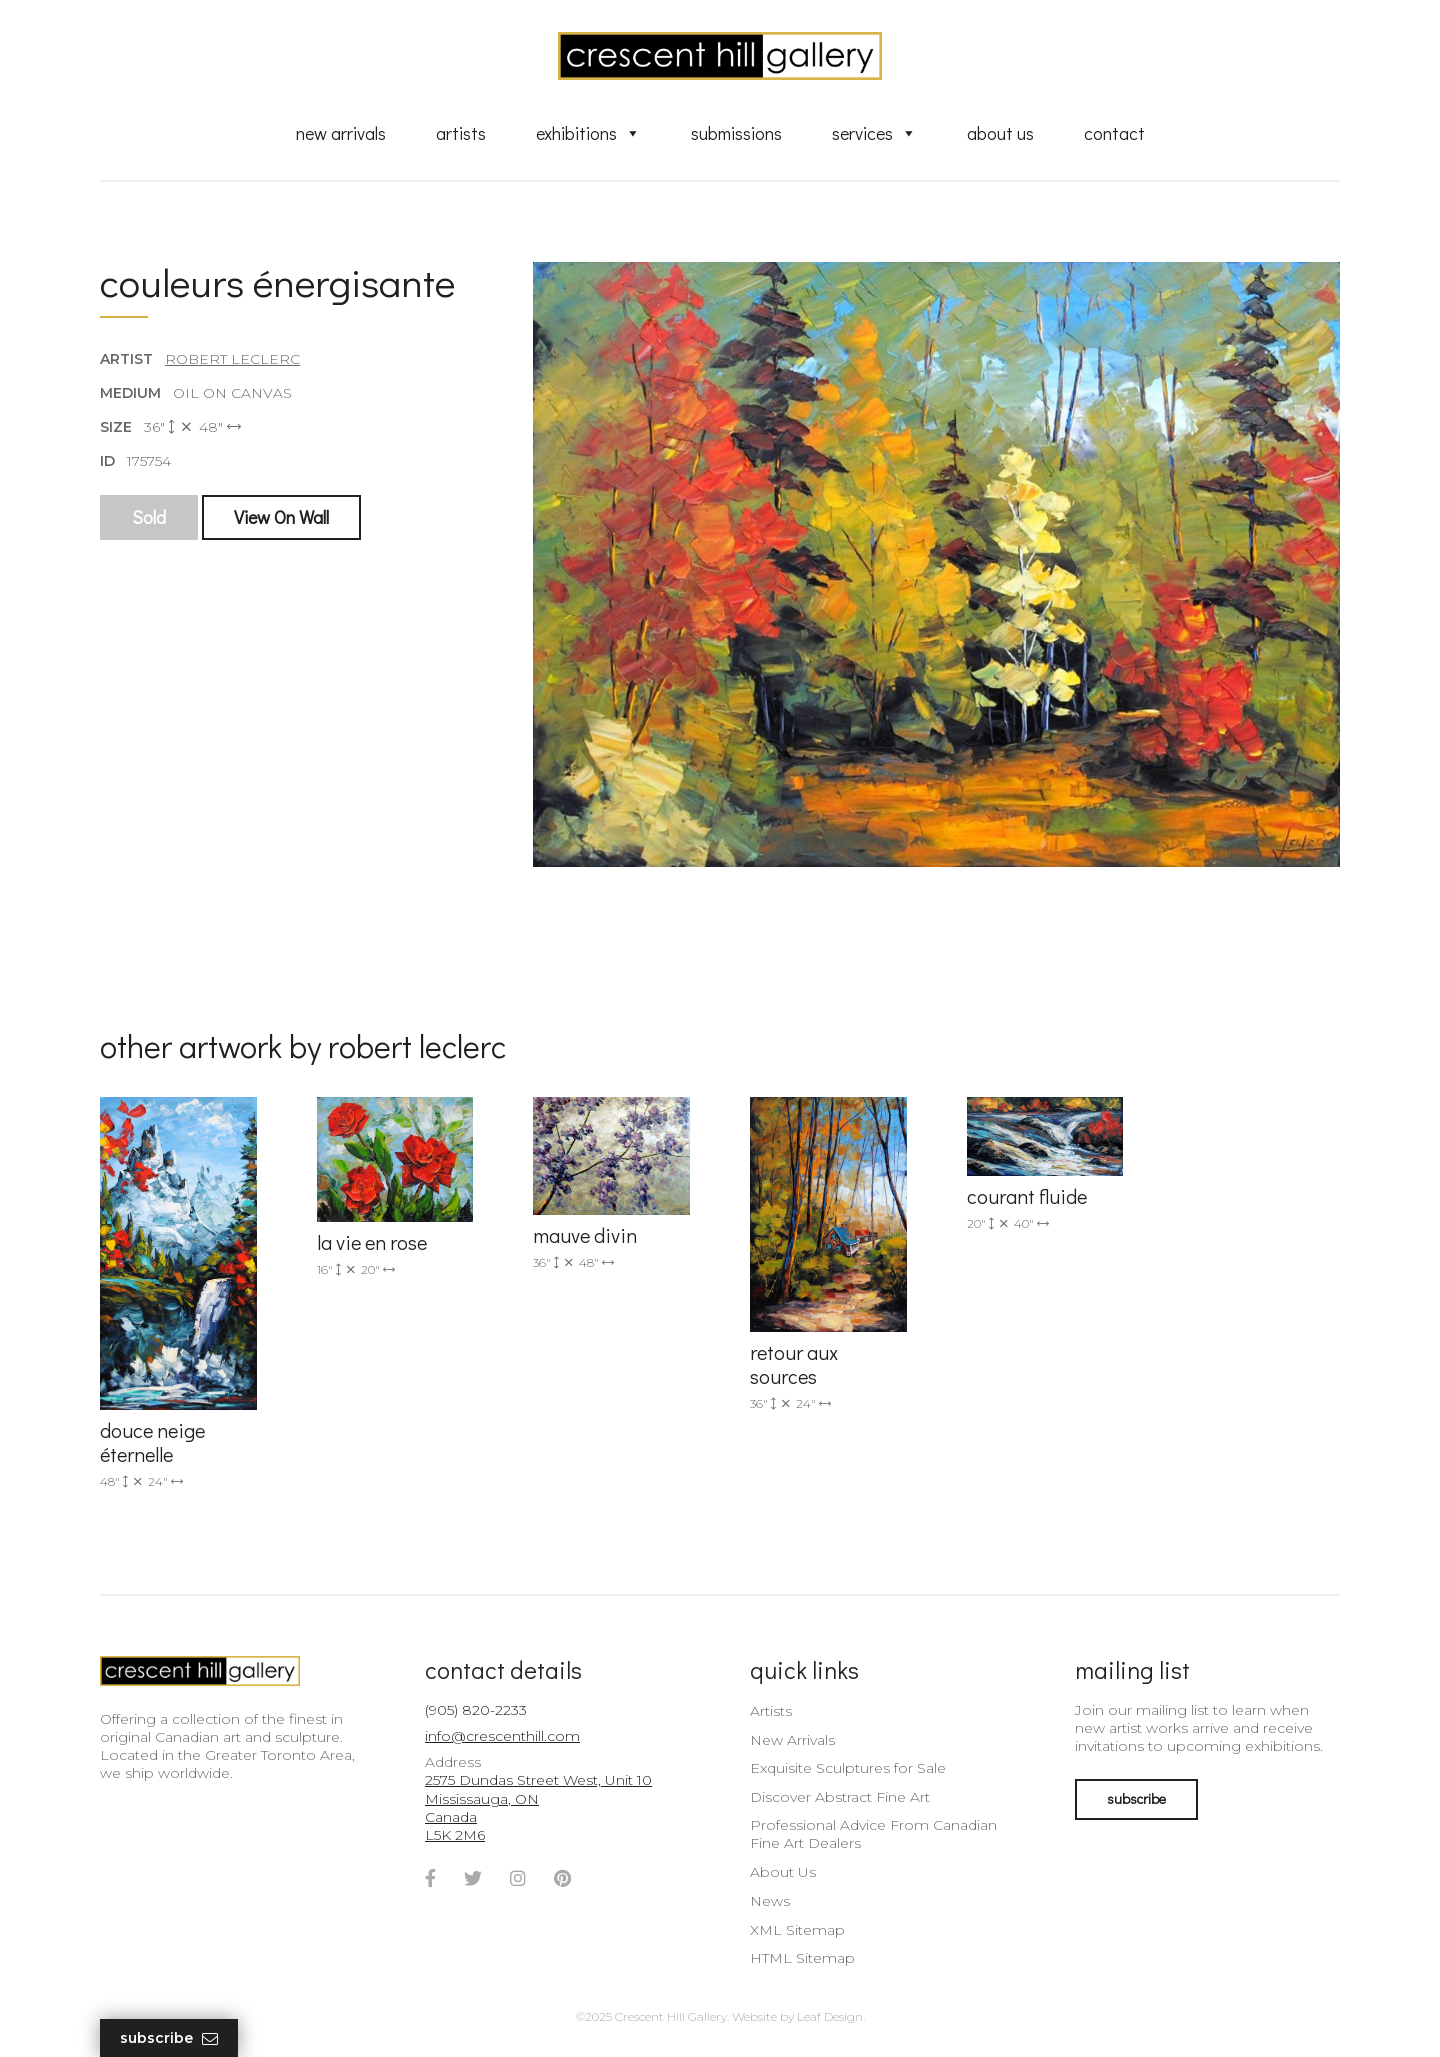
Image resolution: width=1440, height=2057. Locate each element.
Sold (149, 517)
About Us (1000, 133)
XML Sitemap (797, 1930)
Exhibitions (588, 133)
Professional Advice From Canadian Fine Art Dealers (873, 1834)
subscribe (1136, 1798)
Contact (1114, 133)
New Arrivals (341, 133)
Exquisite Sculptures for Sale (848, 1768)
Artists (461, 133)
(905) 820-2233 (476, 1710)
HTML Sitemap (802, 1958)
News (770, 1901)
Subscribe (169, 2038)
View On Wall (281, 517)
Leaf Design (830, 2016)
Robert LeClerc (232, 359)
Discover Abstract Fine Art (840, 1797)
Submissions (736, 133)
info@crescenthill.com (502, 1736)
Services (874, 133)
